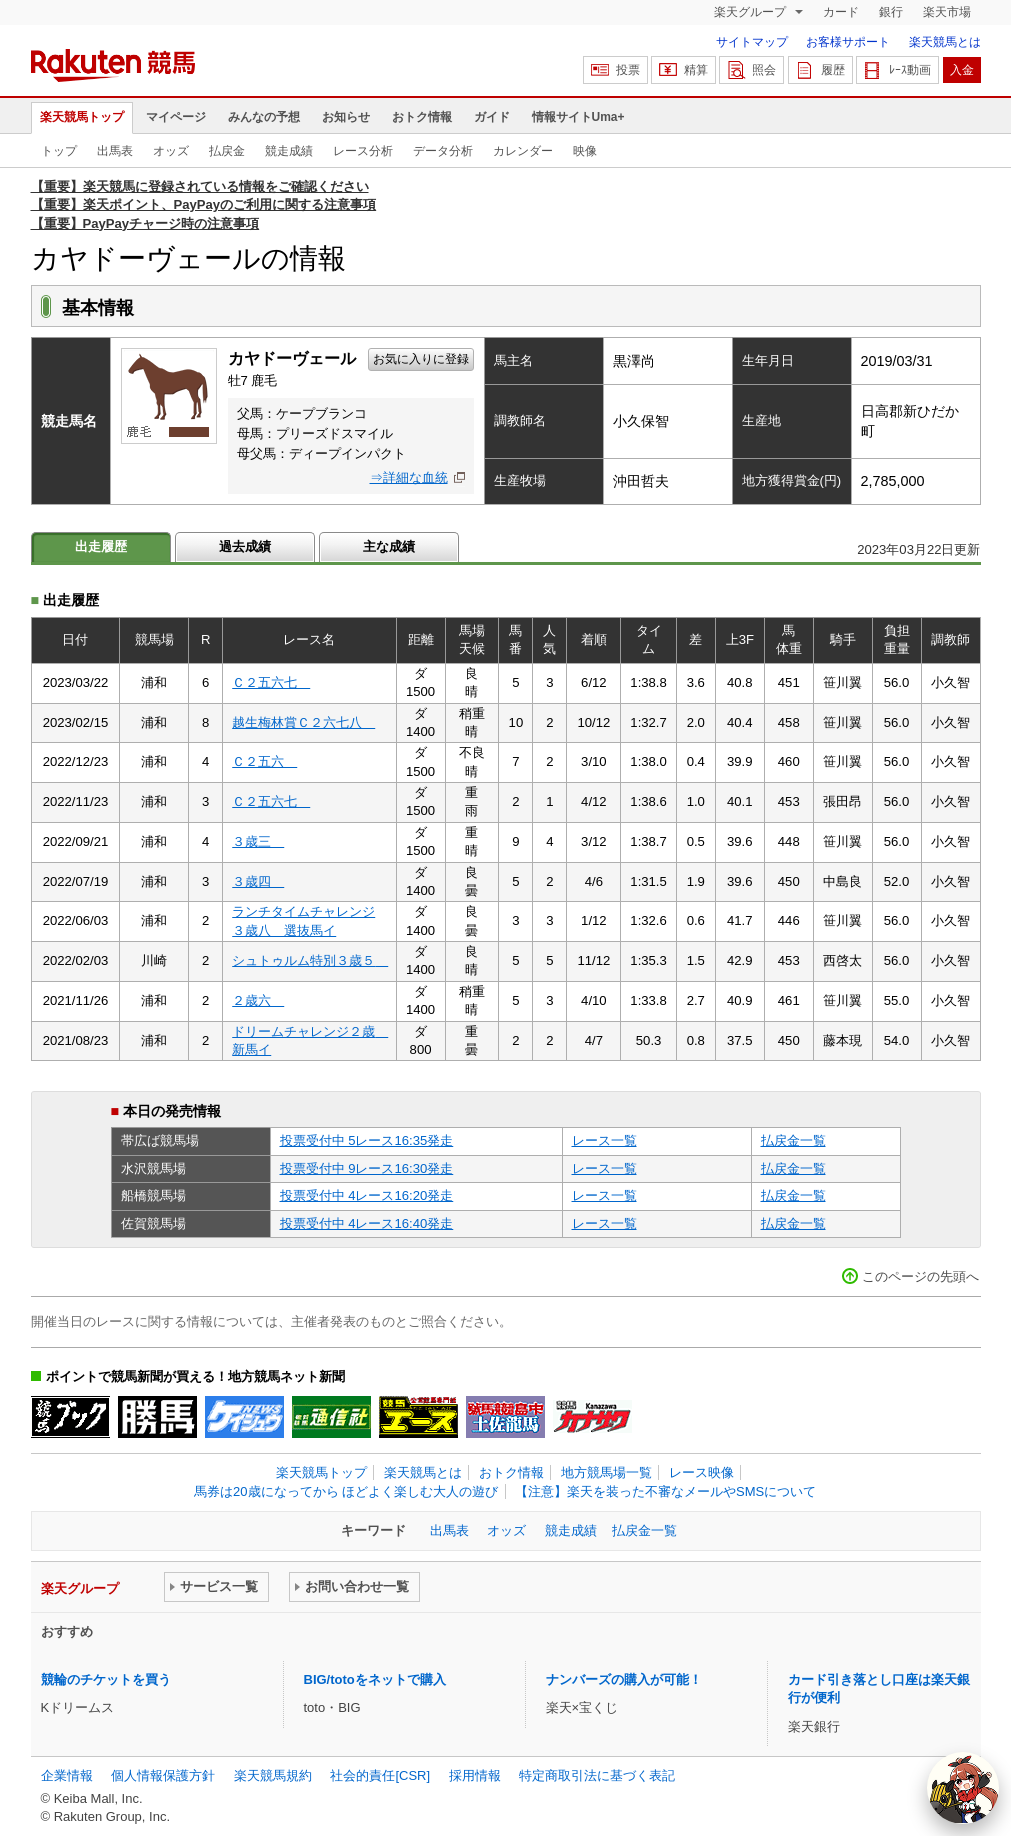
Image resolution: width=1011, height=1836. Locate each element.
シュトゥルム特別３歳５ (310, 960)
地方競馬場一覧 (606, 1472)
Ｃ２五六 (264, 761)
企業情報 (67, 1775)
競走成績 (289, 151)
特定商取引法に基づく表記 (597, 1775)
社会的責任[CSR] (380, 1775)
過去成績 (245, 546)
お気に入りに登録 (421, 359)
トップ (59, 151)
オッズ (171, 151)
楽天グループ (751, 12)
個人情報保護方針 (163, 1775)
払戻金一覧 (793, 1140)
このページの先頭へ (920, 1276)
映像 (585, 151)
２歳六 (258, 1000)
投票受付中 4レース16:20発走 (367, 1195)
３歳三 (258, 841)
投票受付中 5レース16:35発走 (367, 1140)
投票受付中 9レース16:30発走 (367, 1168)
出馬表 (115, 151)
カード (841, 12)
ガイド (492, 117)
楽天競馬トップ (82, 117)
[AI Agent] (963, 1788)
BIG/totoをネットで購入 (375, 1679)
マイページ (176, 117)
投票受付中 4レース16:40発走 (367, 1223)
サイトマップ (752, 42)
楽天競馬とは (945, 42)
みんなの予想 (264, 117)
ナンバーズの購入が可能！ (624, 1679)
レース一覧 (604, 1140)
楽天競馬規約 (273, 1775)
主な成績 (389, 546)
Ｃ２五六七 (271, 682)
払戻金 (227, 151)
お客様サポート (848, 42)
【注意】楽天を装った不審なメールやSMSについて (665, 1491)
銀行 (891, 12)
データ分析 (443, 151)
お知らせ (346, 117)
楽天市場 (947, 12)
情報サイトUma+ (578, 117)
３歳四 (258, 881)
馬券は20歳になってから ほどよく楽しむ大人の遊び (346, 1491)
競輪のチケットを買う (106, 1679)
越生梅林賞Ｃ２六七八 (303, 722)
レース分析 (363, 151)
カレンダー (523, 151)
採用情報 (475, 1775)
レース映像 (701, 1472)
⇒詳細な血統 (409, 477)
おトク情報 (422, 117)
